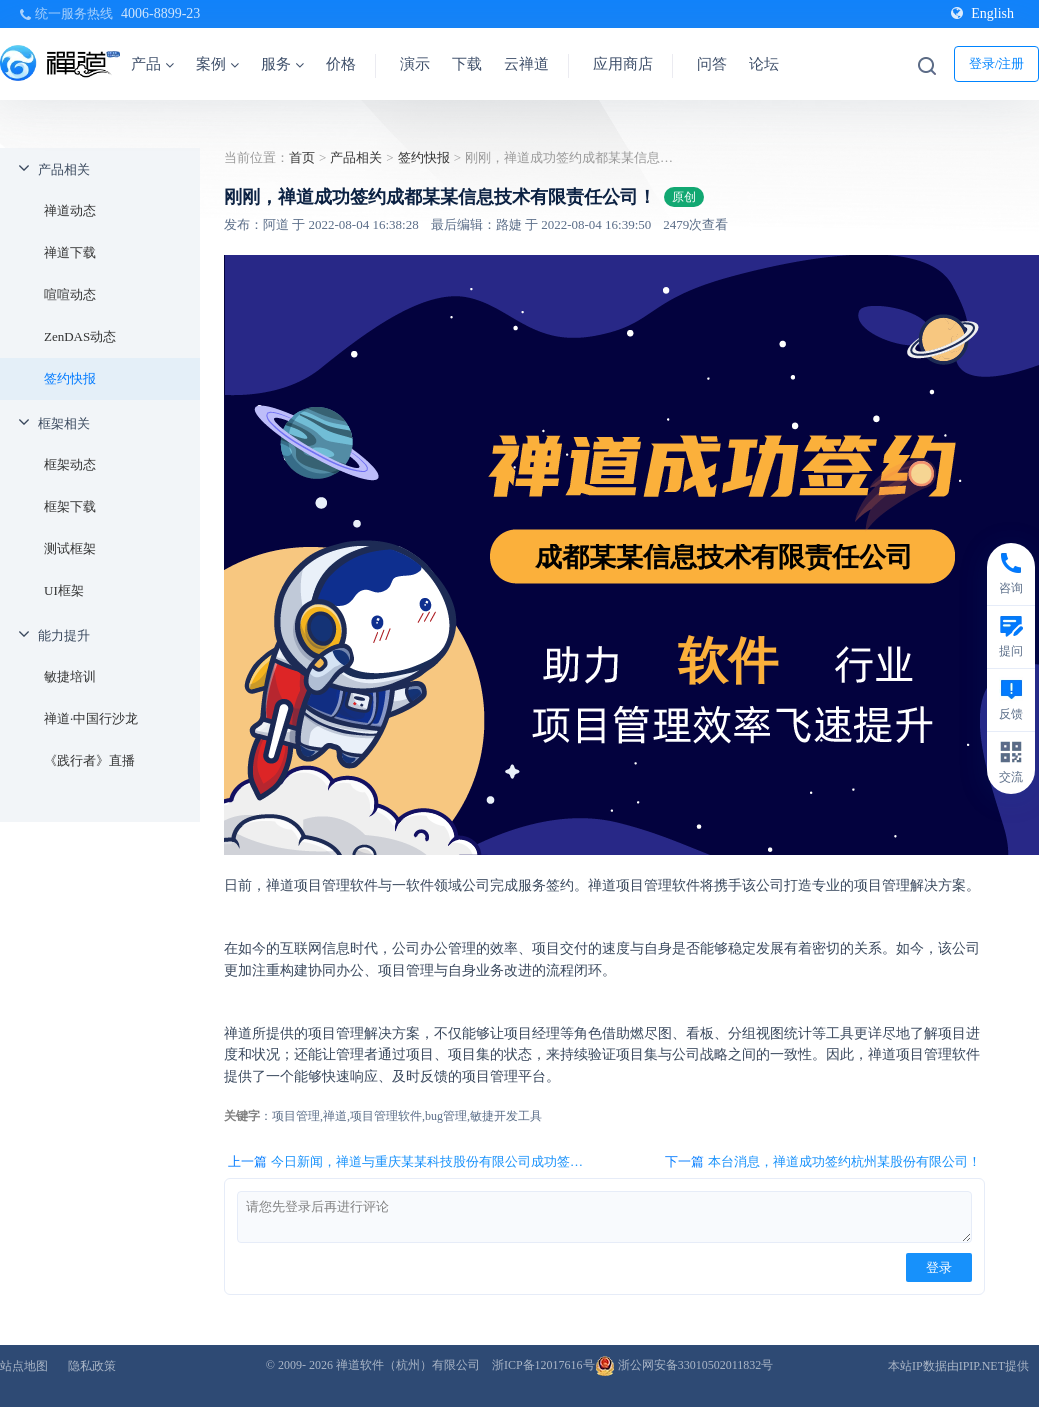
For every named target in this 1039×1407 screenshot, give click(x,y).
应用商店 (623, 64)
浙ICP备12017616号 (543, 1365)
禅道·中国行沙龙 (91, 718)
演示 (415, 64)
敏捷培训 (70, 676)
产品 (152, 64)
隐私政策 (92, 1366)
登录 (939, 1267)
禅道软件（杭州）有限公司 (408, 1365)
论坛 (764, 64)
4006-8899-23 (160, 13)
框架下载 (70, 506)
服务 (282, 64)
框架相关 (64, 423)
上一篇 (412, 1162)
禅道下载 (70, 252)
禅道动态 (70, 210)
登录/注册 (997, 63)
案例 (217, 64)
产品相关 (64, 169)
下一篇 (823, 1162)
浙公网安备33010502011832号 (684, 1365)
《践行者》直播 (89, 760)
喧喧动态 (70, 294)
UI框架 (64, 590)
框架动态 (70, 464)
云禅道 (526, 64)
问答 (712, 64)
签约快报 (70, 378)
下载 (467, 64)
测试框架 (70, 548)
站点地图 (24, 1366)
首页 (302, 157)
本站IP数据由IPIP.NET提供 (958, 1366)
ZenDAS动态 (80, 336)
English (982, 13)
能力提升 (64, 635)
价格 (341, 64)
